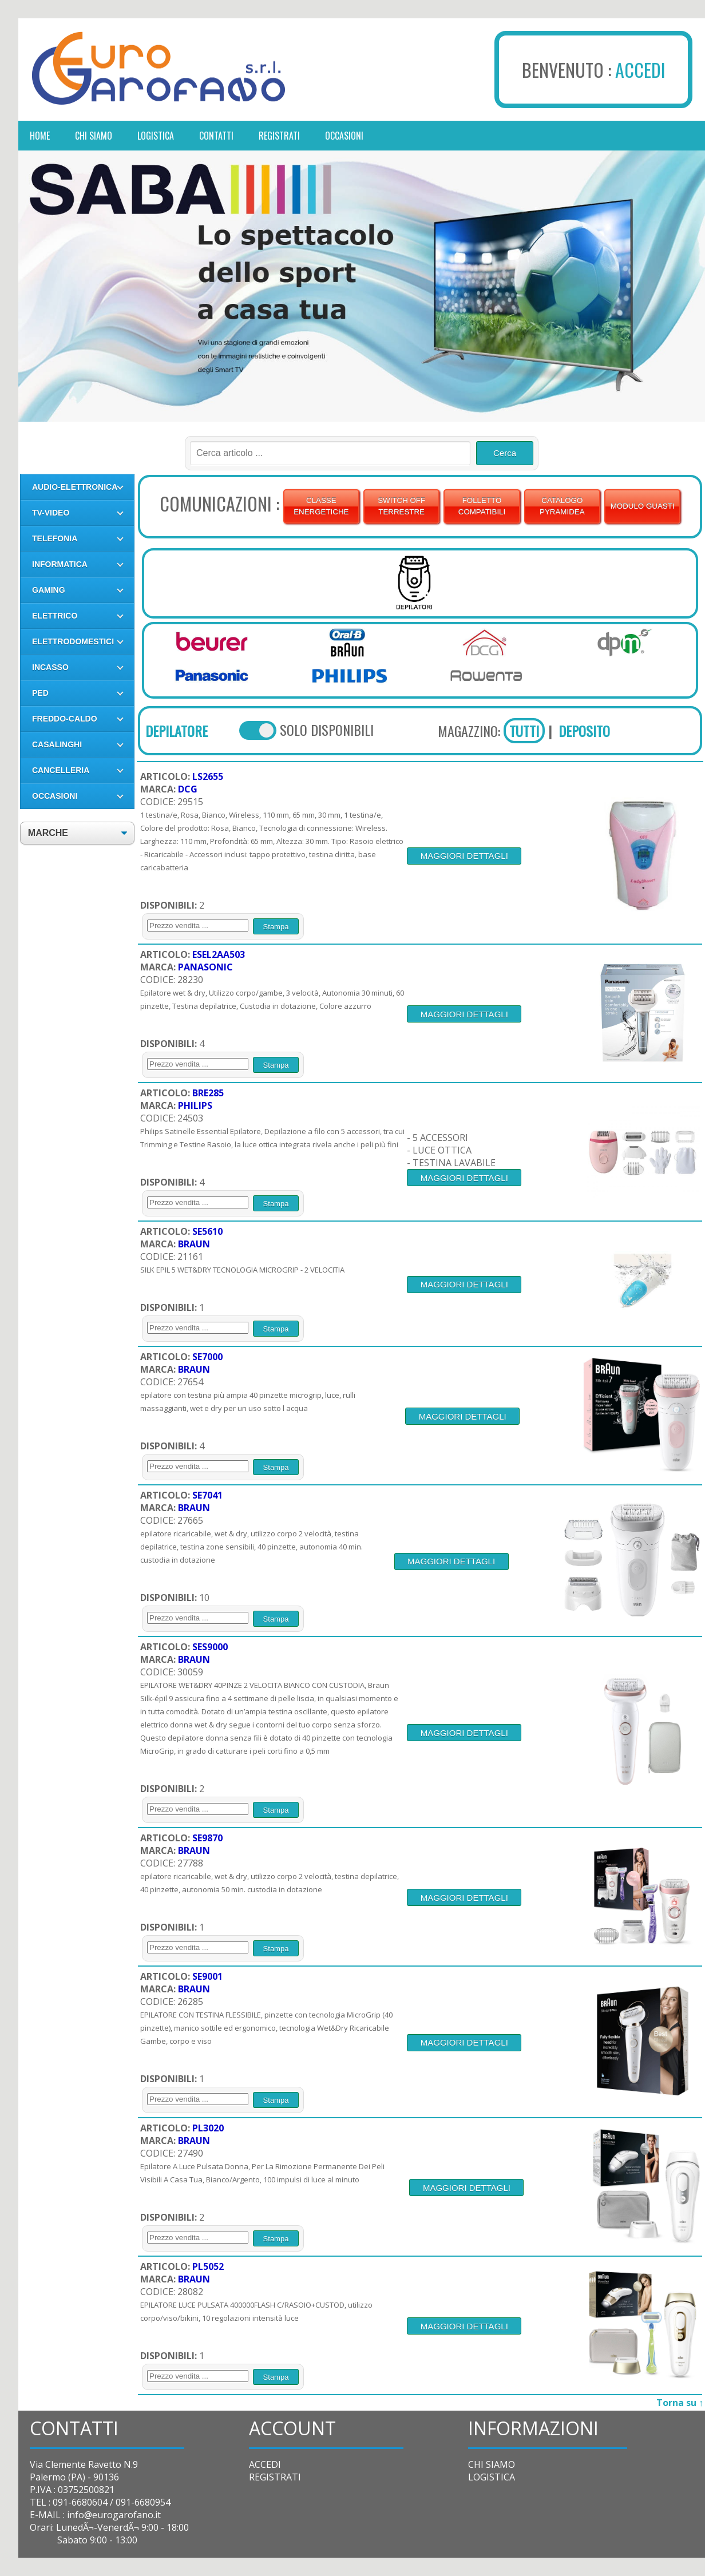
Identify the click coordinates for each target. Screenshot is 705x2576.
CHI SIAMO (491, 2464)
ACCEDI (640, 69)
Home (40, 135)
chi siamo (93, 135)
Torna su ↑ (679, 2402)
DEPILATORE (176, 730)
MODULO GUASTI (643, 506)
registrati (279, 135)
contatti (216, 135)
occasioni (344, 135)
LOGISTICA (491, 2477)
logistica (155, 135)
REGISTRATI (275, 2477)
